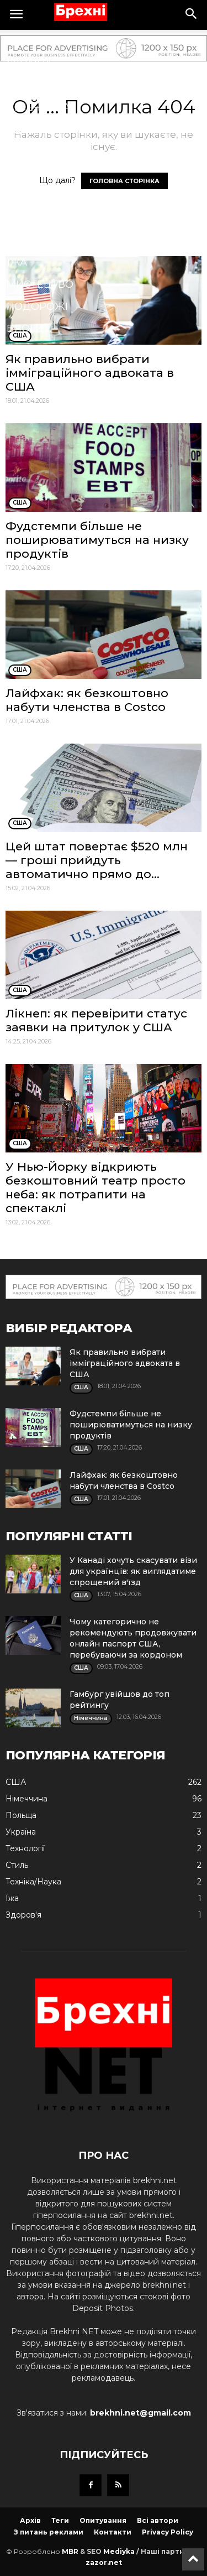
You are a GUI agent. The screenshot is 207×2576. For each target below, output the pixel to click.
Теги (60, 2520)
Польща (31, 85)
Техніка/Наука (47, 240)
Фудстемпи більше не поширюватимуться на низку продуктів (97, 539)
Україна (29, 63)
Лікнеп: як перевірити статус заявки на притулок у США (96, 1020)
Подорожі (37, 306)
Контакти (112, 2532)
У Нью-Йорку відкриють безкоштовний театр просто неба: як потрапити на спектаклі (95, 1187)
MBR (70, 2551)
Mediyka (119, 2551)
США (19, 41)
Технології (38, 174)
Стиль (25, 218)
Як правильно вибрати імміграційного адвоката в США (90, 372)
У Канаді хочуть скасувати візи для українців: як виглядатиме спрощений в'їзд (133, 1571)
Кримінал (35, 196)
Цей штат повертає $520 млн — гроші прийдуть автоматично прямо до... (97, 860)
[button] (191, 15)
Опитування (102, 2520)
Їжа (17, 262)
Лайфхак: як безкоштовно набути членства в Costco (87, 700)
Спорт (25, 152)
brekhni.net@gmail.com (140, 2413)
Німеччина (38, 107)
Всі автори (157, 2520)
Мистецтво (40, 284)
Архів (30, 2520)
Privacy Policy (167, 2532)
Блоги (25, 329)
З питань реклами (48, 2532)
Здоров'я (34, 129)
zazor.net (104, 2562)
